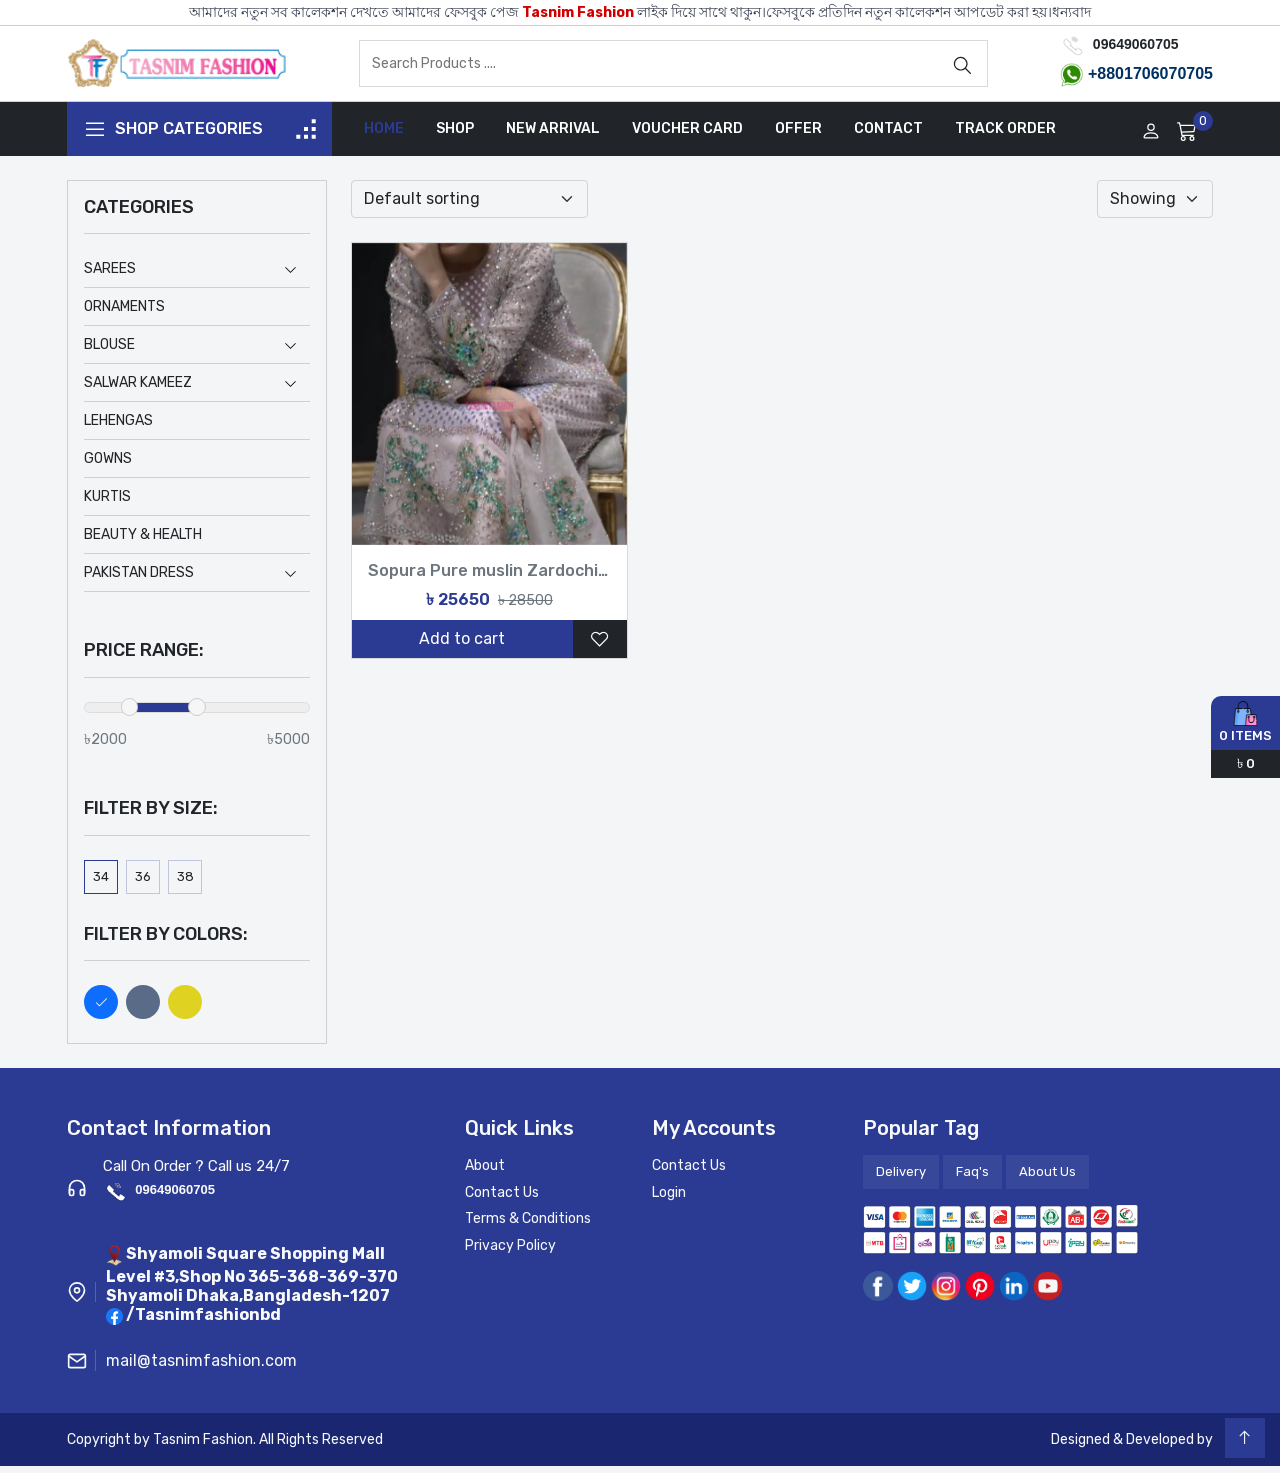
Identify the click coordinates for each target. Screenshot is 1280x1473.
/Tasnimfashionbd (203, 1322)
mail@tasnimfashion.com (201, 1367)
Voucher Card (687, 136)
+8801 (1110, 77)
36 (143, 883)
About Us (1047, 1179)
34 (101, 883)
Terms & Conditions (528, 1226)
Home (384, 136)
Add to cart (462, 646)
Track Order (1005, 136)
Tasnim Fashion (578, 12)
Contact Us (502, 1199)
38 (185, 883)
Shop (455, 136)
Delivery (901, 1179)
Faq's (972, 1179)
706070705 (1173, 77)
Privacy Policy (510, 1252)
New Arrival (553, 136)
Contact (888, 136)
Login (669, 1199)
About (485, 1173)
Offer (798, 136)
